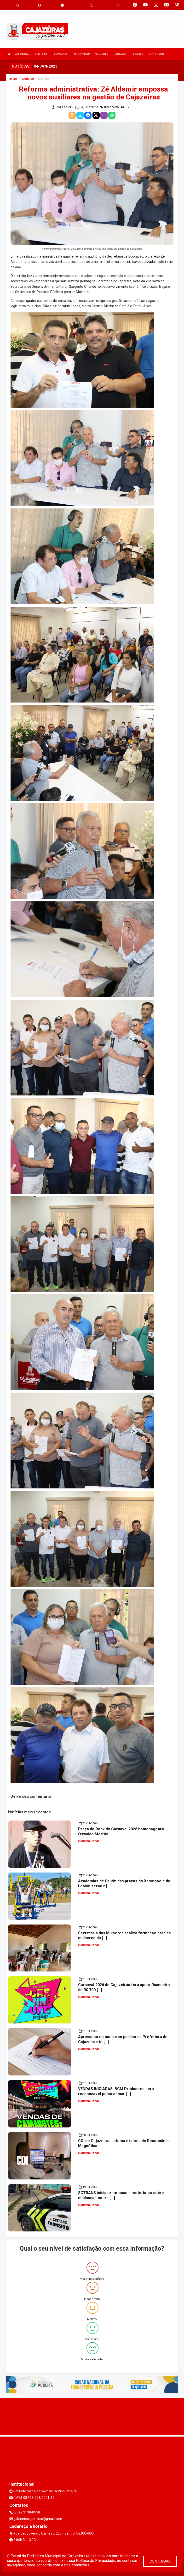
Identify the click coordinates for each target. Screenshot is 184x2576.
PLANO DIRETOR (156, 54)
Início (13, 79)
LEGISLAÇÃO (121, 54)
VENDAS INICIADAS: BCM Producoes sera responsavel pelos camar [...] (116, 2091)
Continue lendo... (90, 1841)
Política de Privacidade (95, 2560)
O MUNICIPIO (42, 54)
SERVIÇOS (138, 54)
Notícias (28, 79)
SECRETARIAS (61, 54)
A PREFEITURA (22, 54)
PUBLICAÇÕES (102, 54)
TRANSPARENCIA (82, 54)
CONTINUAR (160, 2561)
